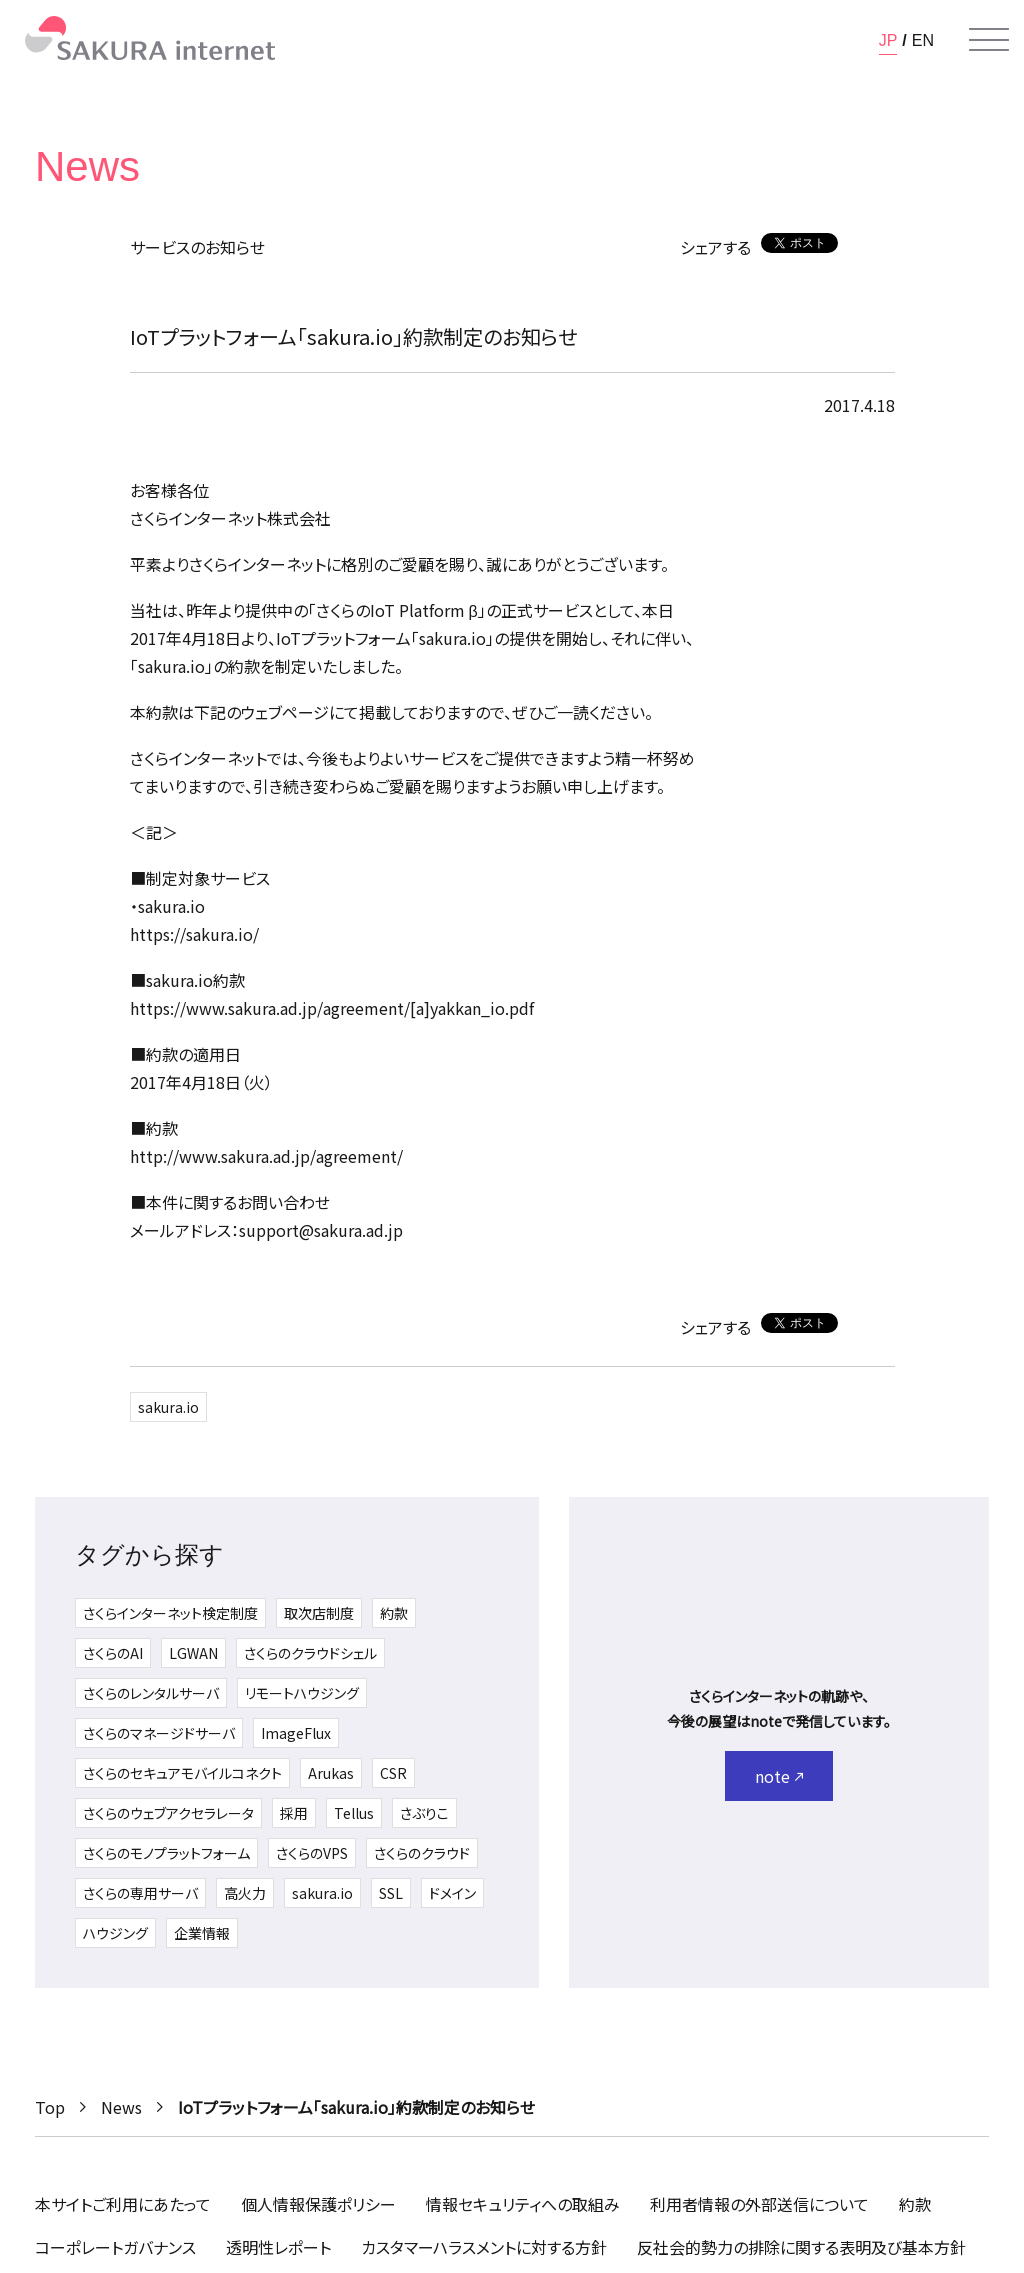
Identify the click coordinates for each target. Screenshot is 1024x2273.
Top (50, 2107)
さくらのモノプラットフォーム (166, 1853)
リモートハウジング (302, 1693)
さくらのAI (113, 1653)
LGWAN (193, 1653)
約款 (394, 1613)
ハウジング (115, 1933)
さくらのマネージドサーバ (159, 1733)
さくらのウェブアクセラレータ (168, 1813)
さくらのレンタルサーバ (151, 1693)
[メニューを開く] (989, 40)
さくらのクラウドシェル (310, 1653)
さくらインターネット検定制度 (170, 1613)
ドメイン (452, 1893)
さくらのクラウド (422, 1853)
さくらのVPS (312, 1853)
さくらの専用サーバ (140, 1893)
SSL (391, 1893)
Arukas (331, 1773)
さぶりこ (424, 1813)
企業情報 (202, 1933)
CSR (393, 1773)
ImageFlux (296, 1733)
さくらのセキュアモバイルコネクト (182, 1773)
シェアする (715, 247)
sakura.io (168, 1407)
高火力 (245, 1893)
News (121, 2107)
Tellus (354, 1813)
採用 (294, 1813)
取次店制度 (319, 1613)
